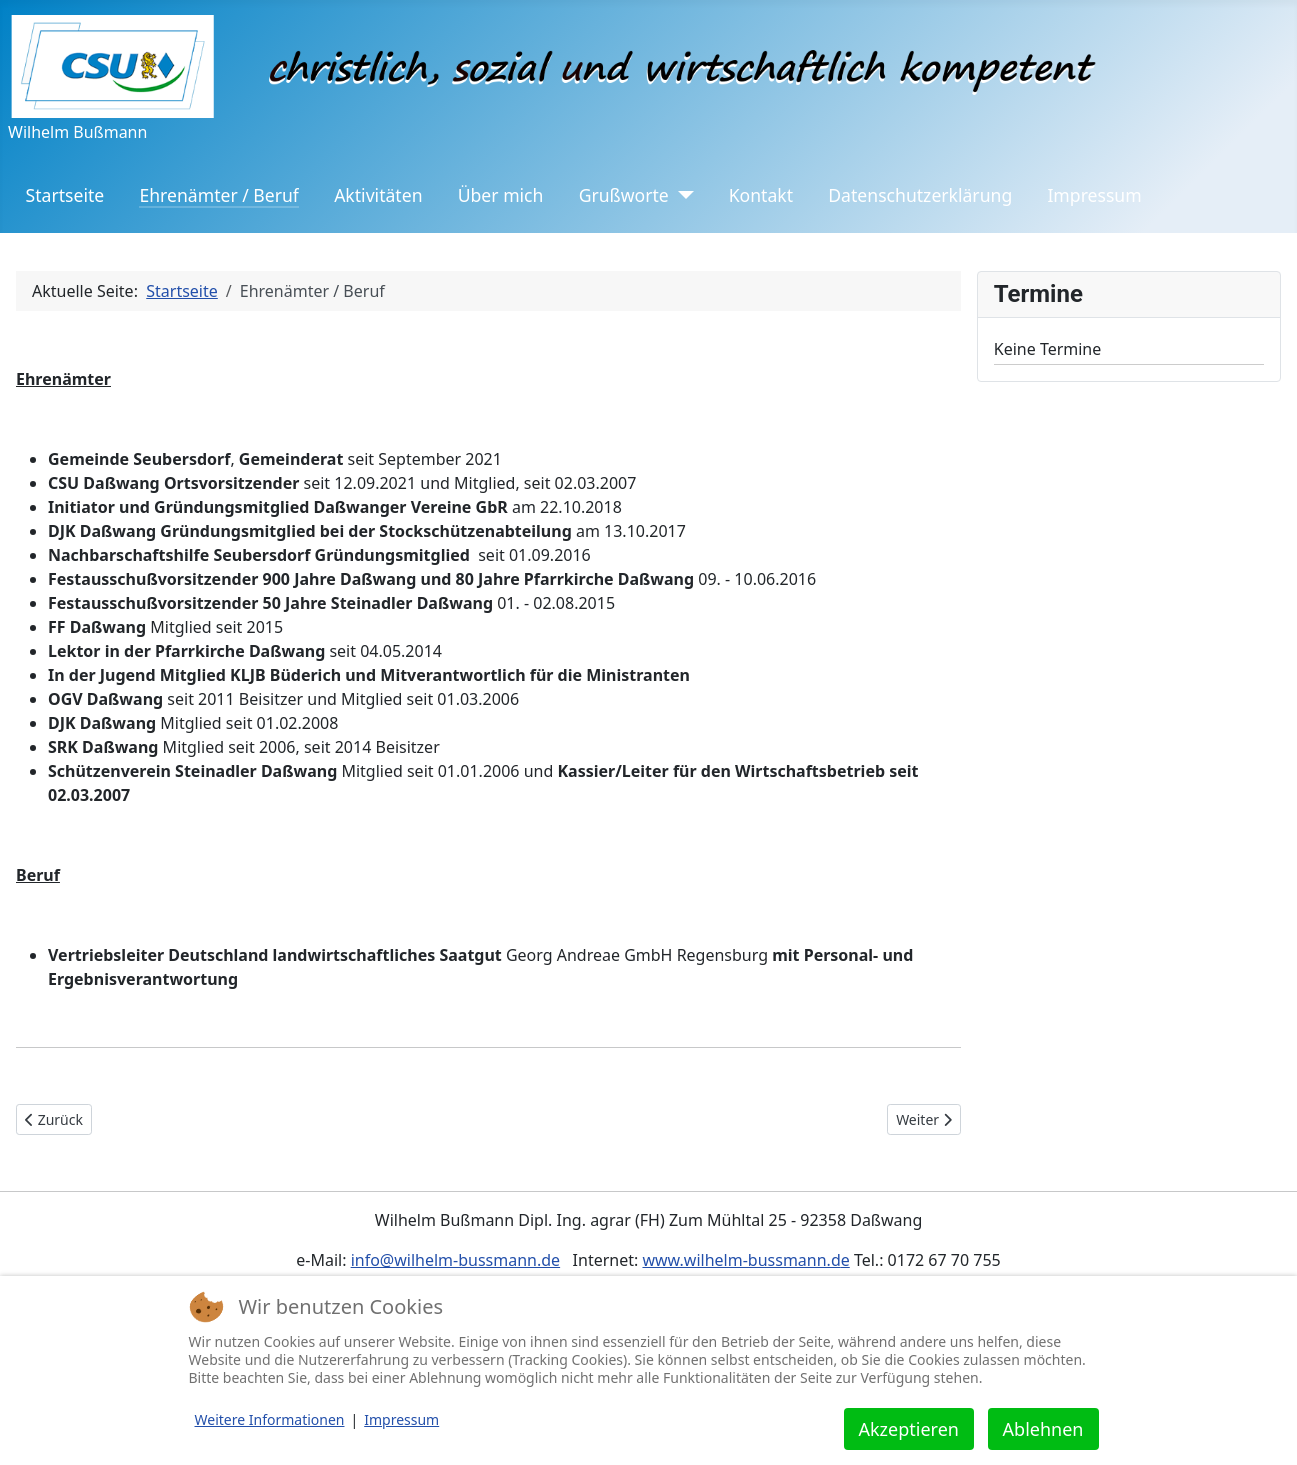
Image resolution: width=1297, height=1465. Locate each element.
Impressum (1094, 195)
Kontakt (761, 195)
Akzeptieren (909, 1429)
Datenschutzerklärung (920, 195)
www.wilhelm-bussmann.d (741, 1260)
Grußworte (624, 195)
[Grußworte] (681, 195)
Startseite (65, 195)
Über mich (501, 195)
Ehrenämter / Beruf (218, 195)
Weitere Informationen (270, 1419)
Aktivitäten (378, 195)
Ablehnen (1043, 1429)
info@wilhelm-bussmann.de (456, 1260)
